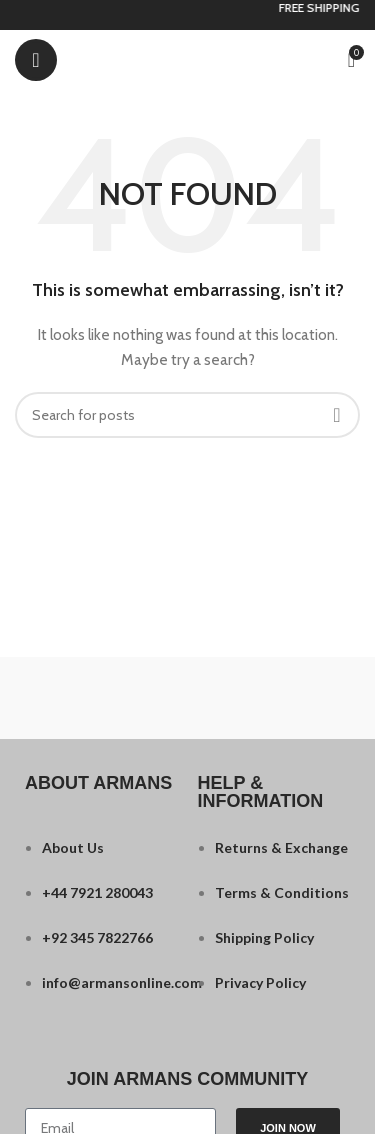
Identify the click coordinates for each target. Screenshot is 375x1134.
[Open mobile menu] (36, 60)
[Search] (187, 415)
